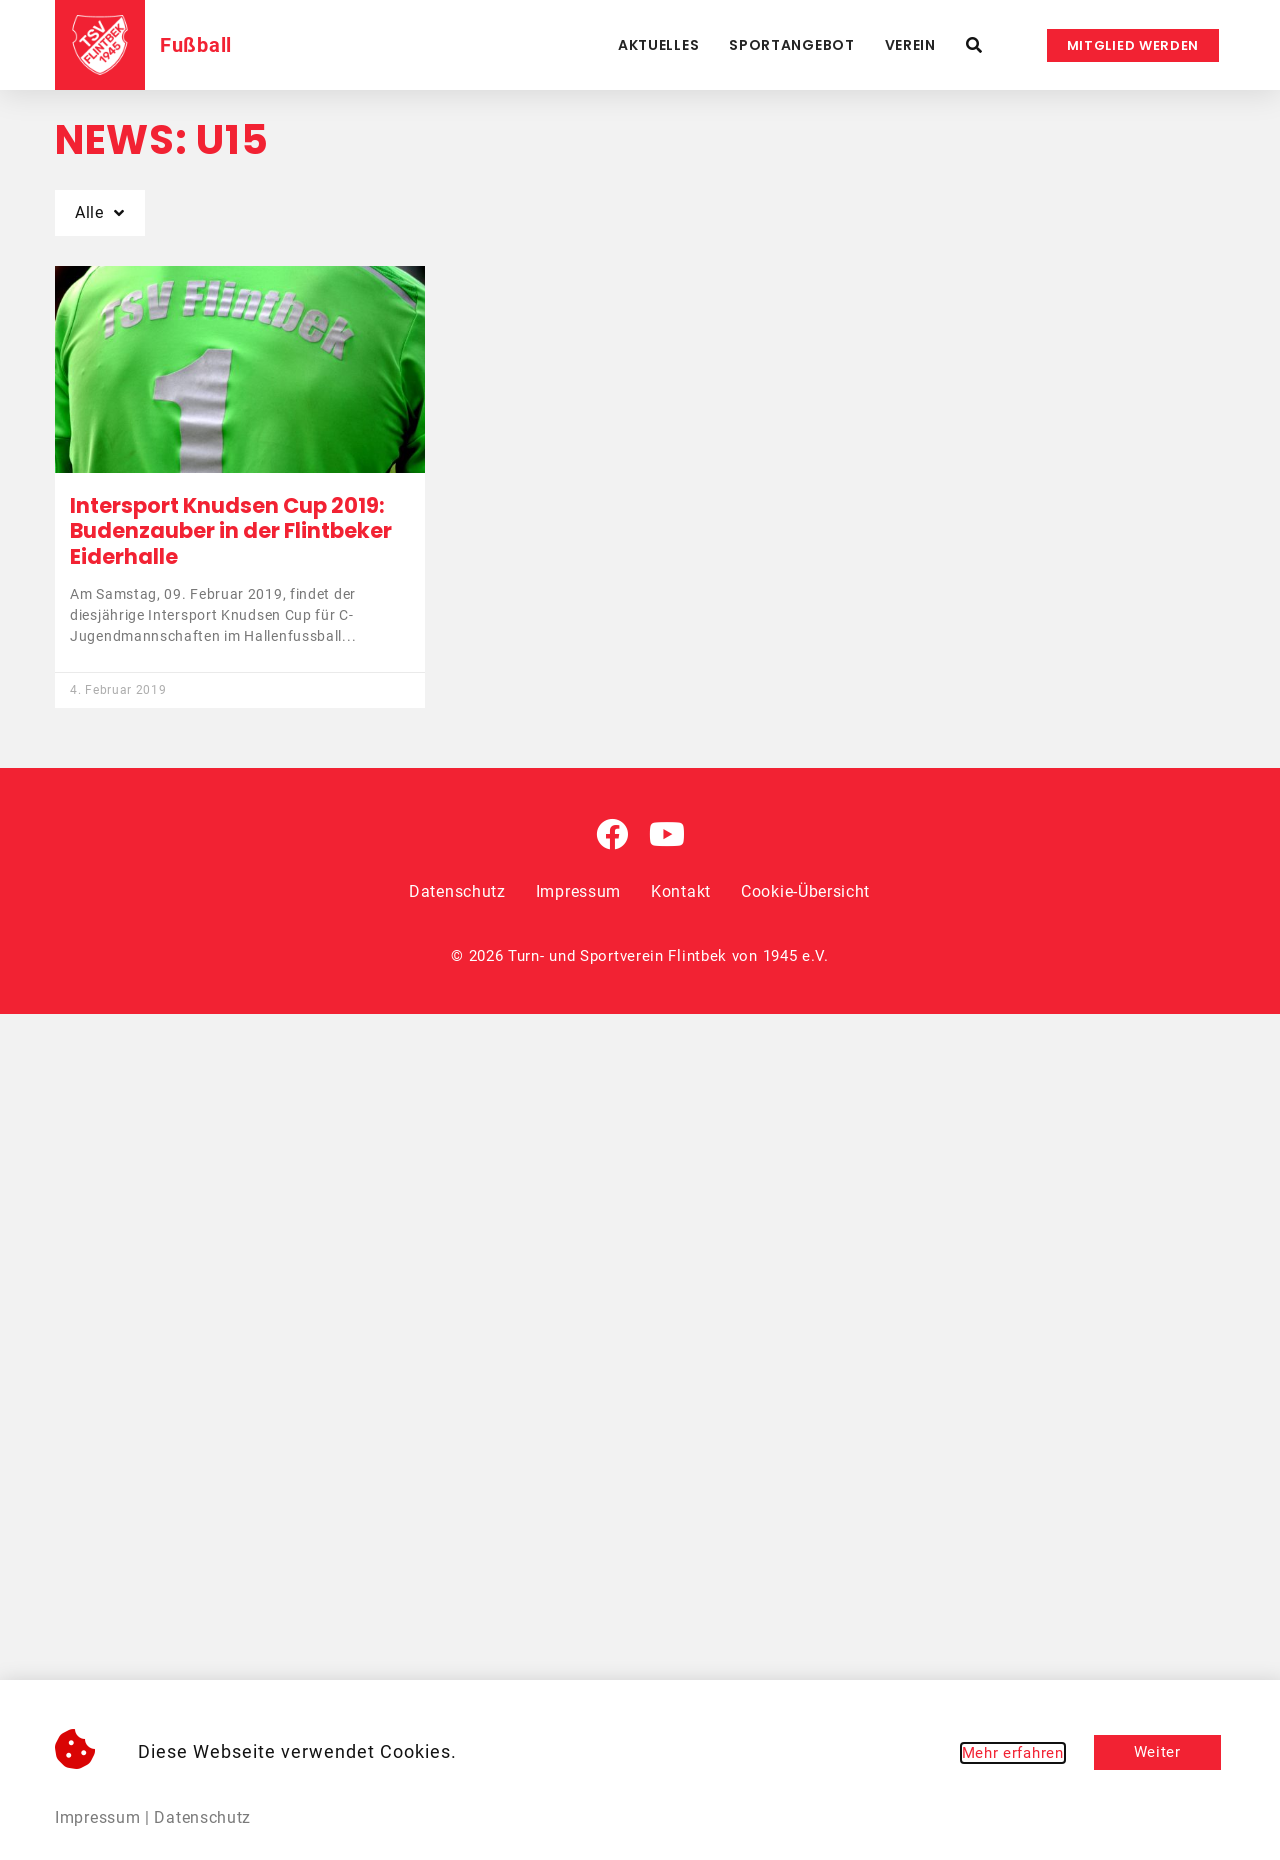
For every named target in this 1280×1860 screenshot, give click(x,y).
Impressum (578, 891)
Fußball (196, 45)
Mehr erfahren (1013, 1753)
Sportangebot (791, 45)
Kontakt (681, 891)
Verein (910, 45)
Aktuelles (658, 45)
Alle (100, 213)
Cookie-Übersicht (805, 891)
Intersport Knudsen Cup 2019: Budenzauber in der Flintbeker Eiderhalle (231, 530)
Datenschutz (457, 891)
